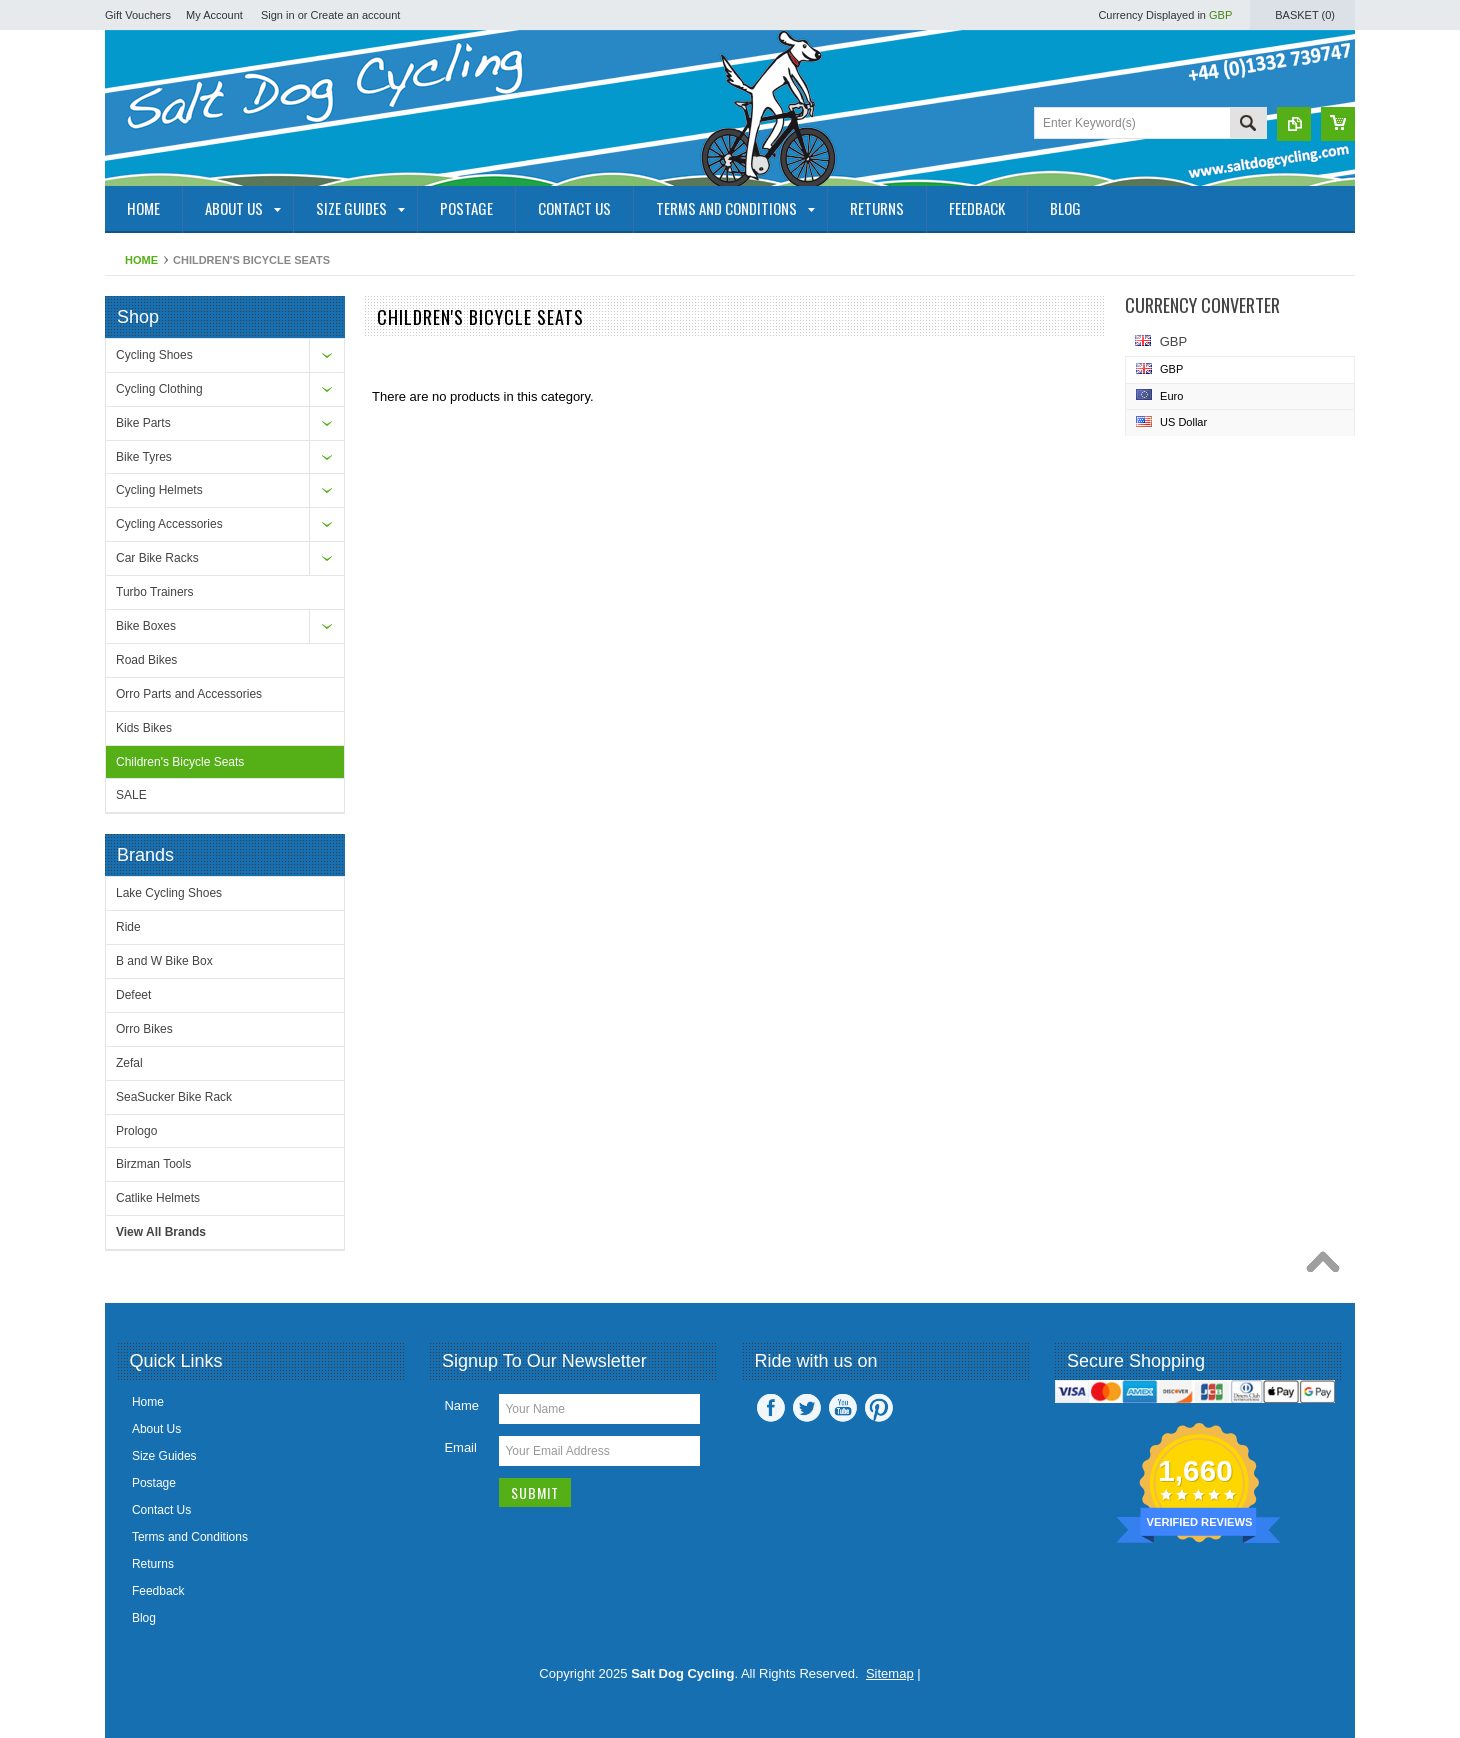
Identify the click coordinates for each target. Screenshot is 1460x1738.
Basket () (1305, 15)
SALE (131, 795)
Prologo (136, 1131)
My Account (214, 15)
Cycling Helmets (159, 490)
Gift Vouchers (138, 15)
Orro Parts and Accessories (189, 694)
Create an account (356, 15)
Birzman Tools (153, 1164)
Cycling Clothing (159, 389)
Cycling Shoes (154, 355)
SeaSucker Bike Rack (174, 1097)
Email (460, 1447)
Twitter (807, 1408)
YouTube (843, 1408)
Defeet (133, 995)
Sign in (278, 15)
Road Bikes (146, 660)
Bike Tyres (144, 457)
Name (461, 1405)
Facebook (771, 1408)
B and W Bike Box (164, 961)
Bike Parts (143, 423)
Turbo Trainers (155, 592)
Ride (128, 927)
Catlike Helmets (158, 1198)
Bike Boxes (146, 626)
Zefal (129, 1063)
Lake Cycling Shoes (169, 893)
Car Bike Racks (157, 558)
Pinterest (879, 1408)
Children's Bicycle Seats (180, 762)
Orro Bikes (144, 1029)
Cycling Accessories (169, 524)
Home (141, 260)
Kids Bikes (144, 728)
